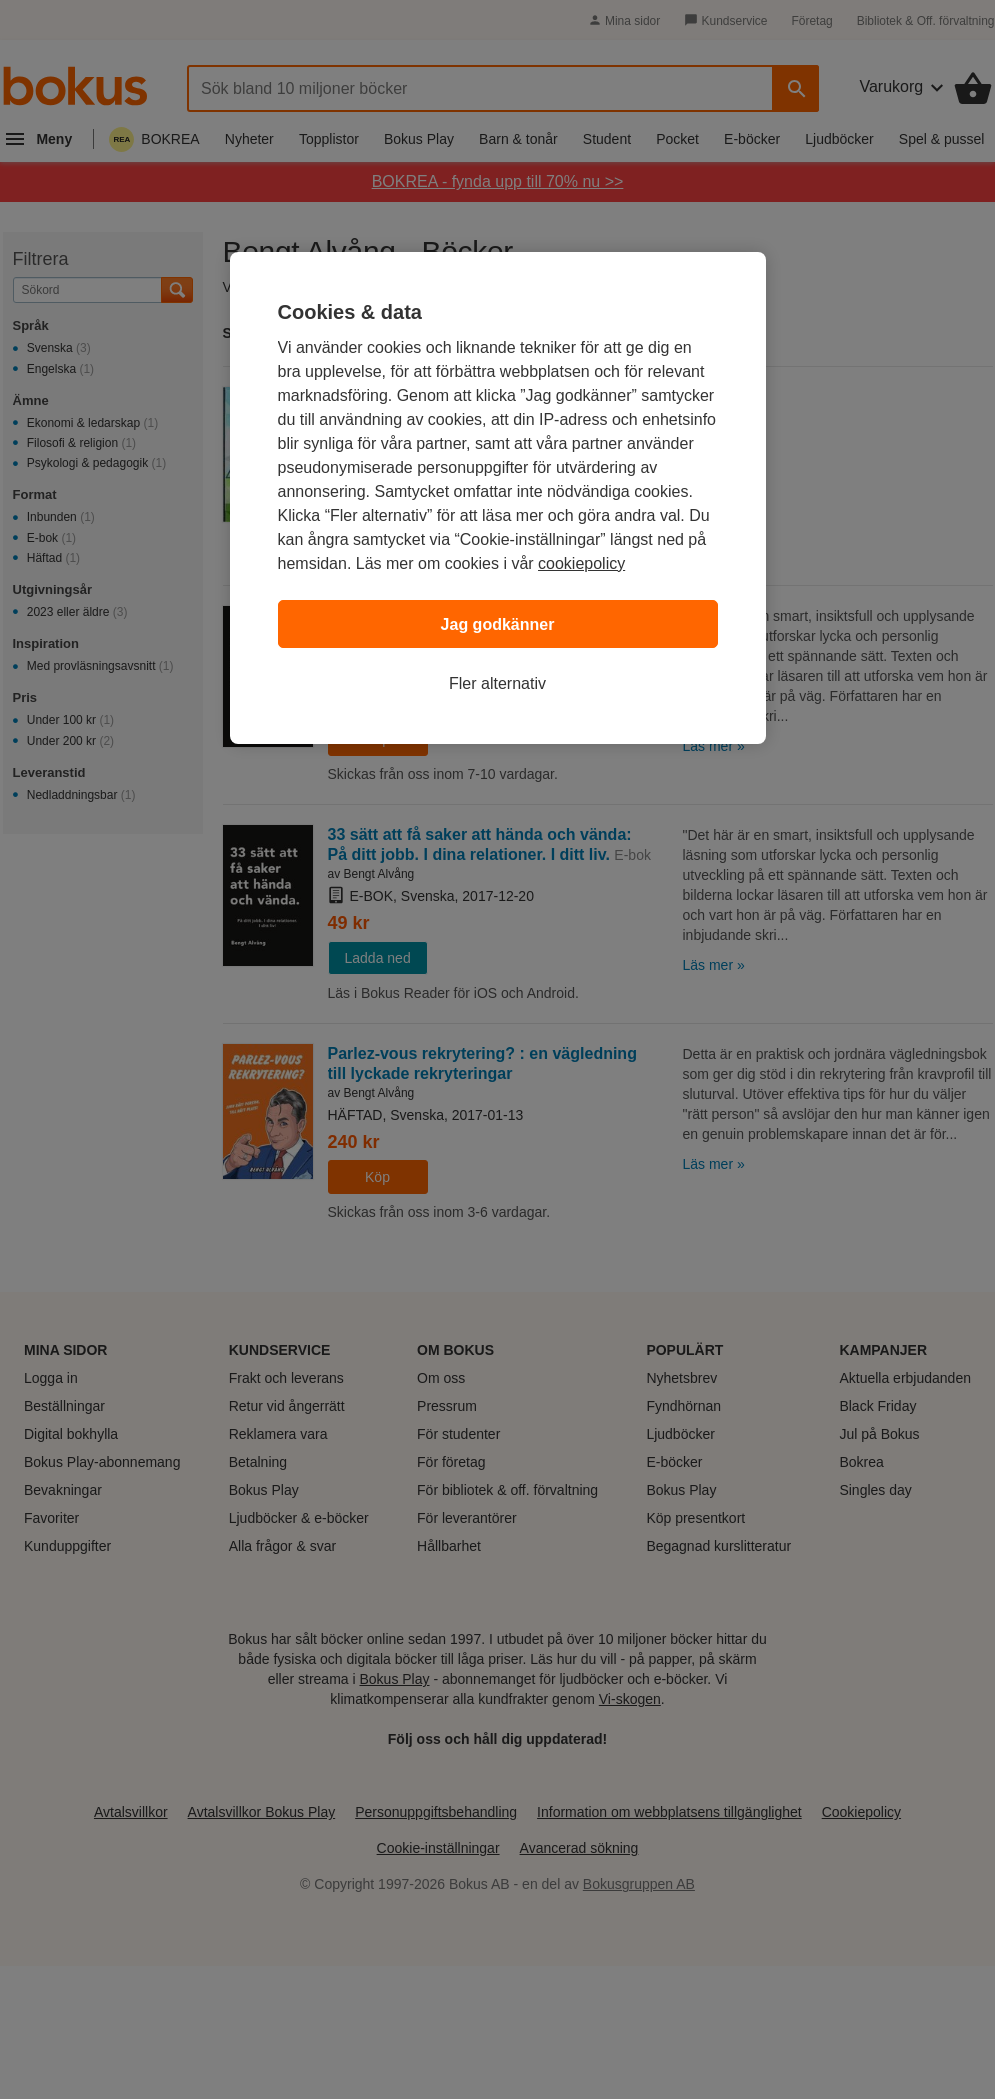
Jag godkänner (498, 624)
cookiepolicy (581, 563)
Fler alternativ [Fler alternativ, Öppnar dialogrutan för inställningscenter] (497, 683)
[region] (498, 498)
